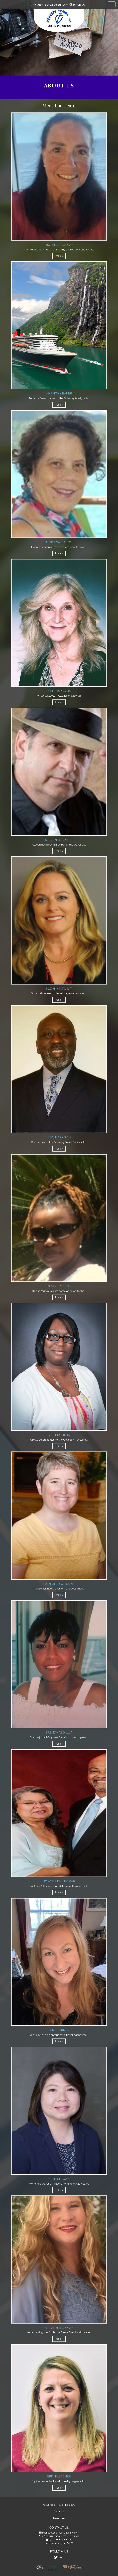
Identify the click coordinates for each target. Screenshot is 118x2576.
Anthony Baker (59, 393)
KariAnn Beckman (59, 2327)
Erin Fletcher (59, 2476)
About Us (59, 2511)
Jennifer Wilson (59, 1583)
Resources (59, 2518)
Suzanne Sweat (59, 988)
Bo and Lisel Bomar (59, 1881)
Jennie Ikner (59, 2030)
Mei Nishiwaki (59, 2179)
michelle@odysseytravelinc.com (60, 2532)
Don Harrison (59, 1137)
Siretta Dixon (59, 1435)
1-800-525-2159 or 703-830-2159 (58, 4)
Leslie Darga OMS (59, 691)
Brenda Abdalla (59, 1732)
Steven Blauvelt (59, 839)
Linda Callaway (59, 542)
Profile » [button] (59, 256)
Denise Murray (59, 1286)
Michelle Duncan (59, 244)
